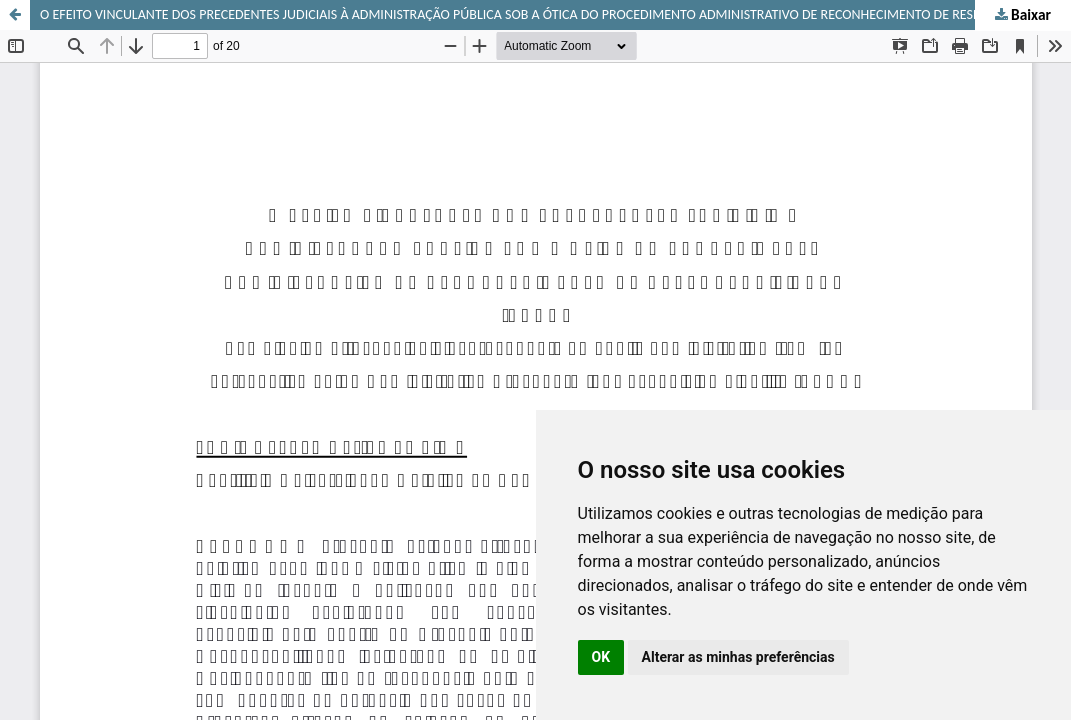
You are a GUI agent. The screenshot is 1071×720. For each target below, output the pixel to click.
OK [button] (601, 657)
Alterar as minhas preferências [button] (738, 657)
